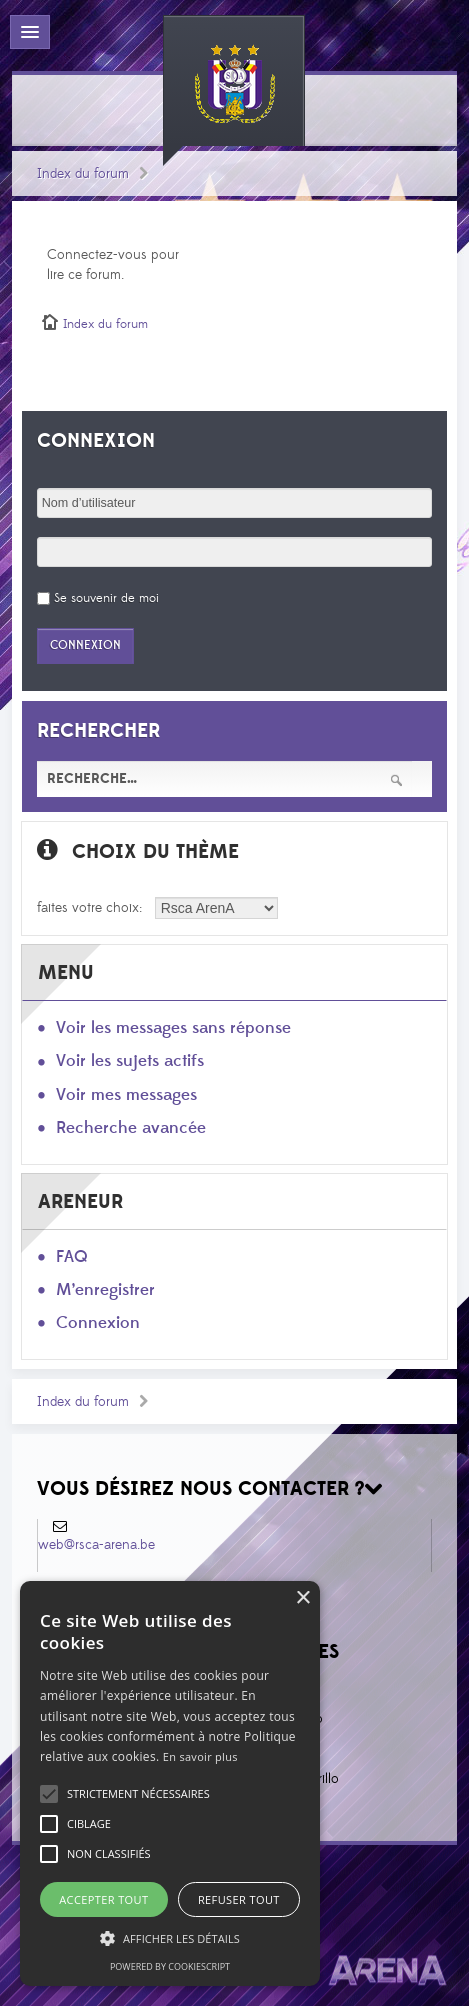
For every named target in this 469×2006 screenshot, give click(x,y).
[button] (138, 1794)
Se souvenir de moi (106, 598)
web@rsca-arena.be (96, 1545)
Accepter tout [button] (103, 1899)
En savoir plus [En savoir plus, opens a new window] (200, 1756)
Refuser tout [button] (239, 1899)
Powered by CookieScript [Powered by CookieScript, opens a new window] (170, 1966)
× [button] (302, 1598)
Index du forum (83, 174)
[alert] (170, 1783)
